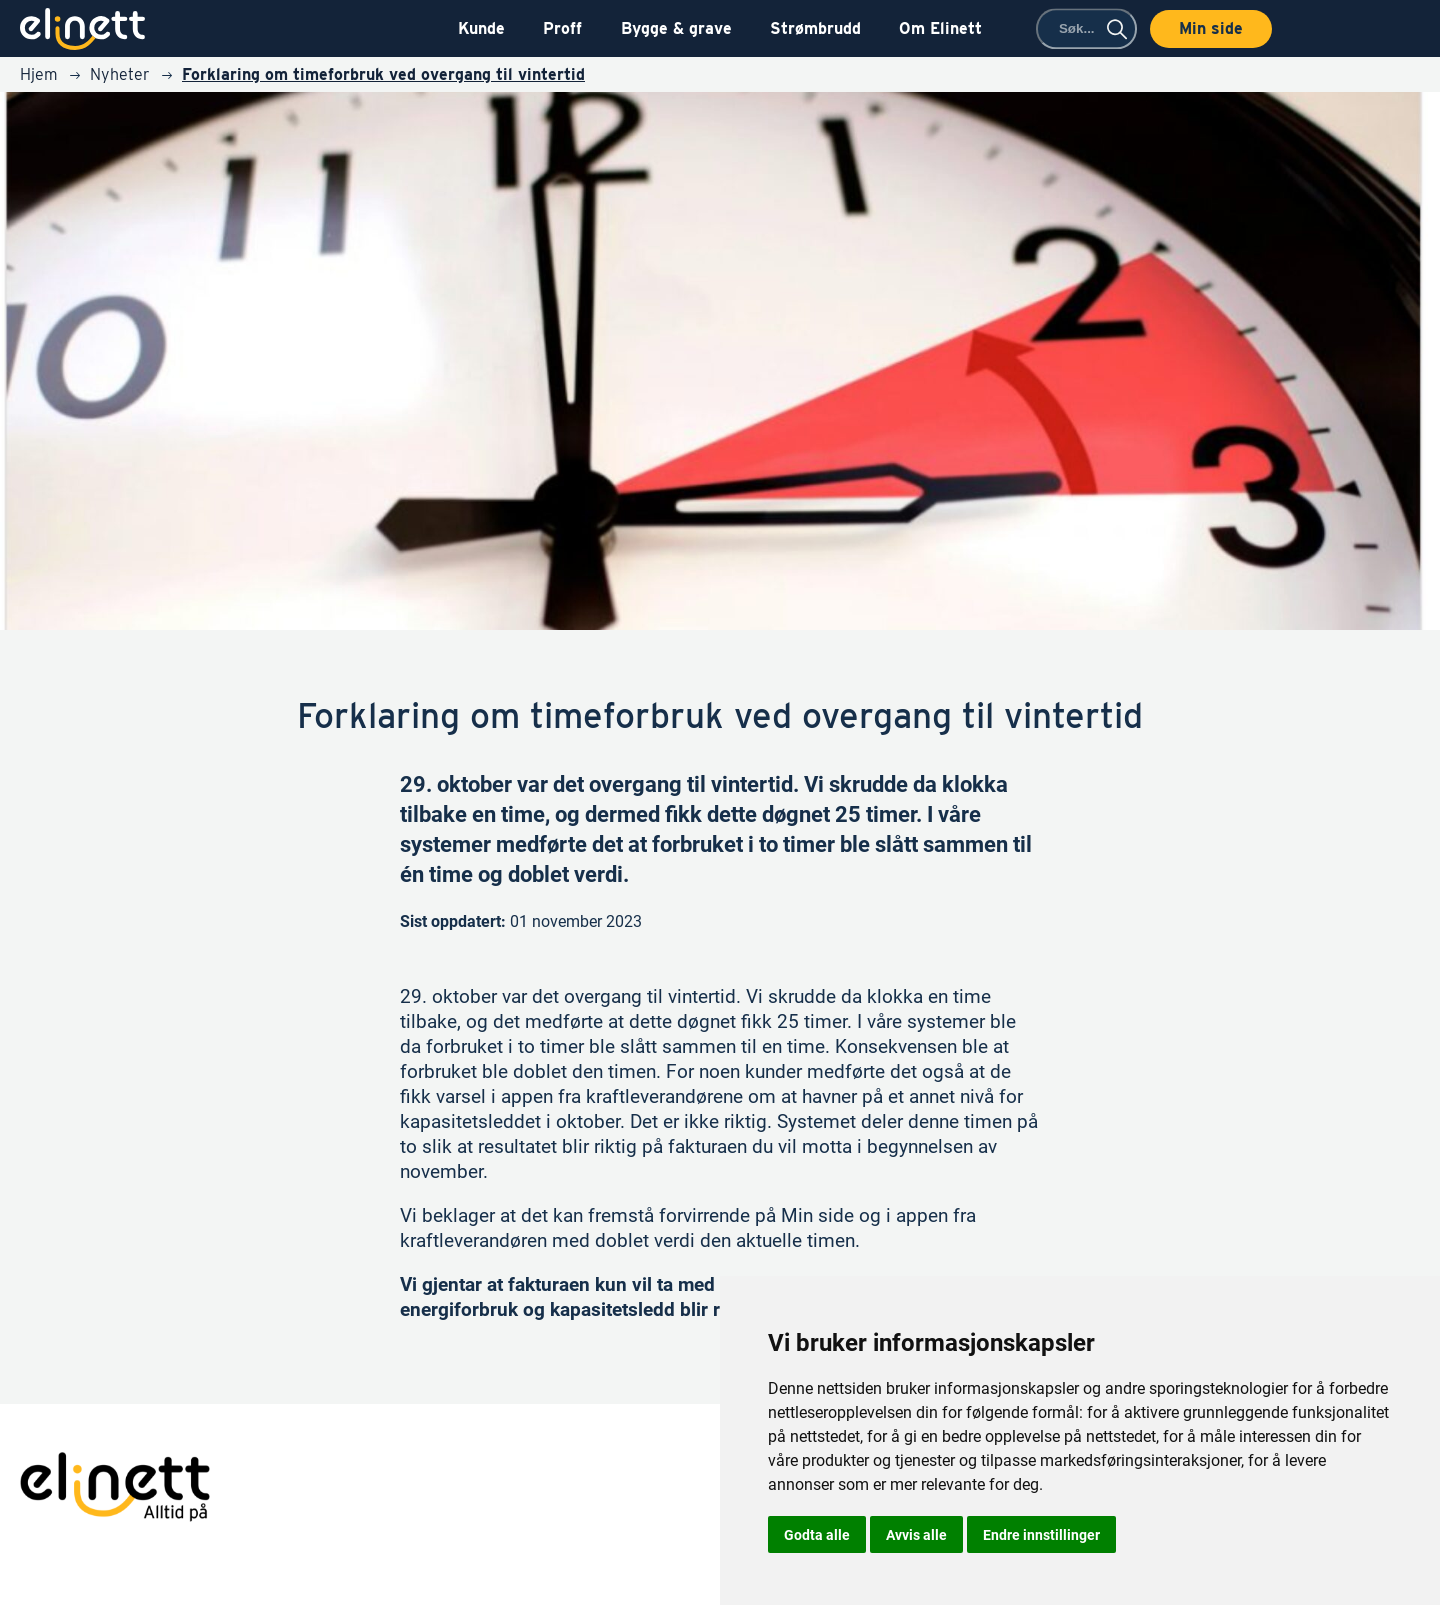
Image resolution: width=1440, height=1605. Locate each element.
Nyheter (120, 74)
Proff (562, 28)
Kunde (481, 28)
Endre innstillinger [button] (1041, 1534)
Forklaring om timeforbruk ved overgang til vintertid (383, 74)
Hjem (39, 74)
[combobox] (1086, 28)
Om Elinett (940, 28)
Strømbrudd (815, 28)
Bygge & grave (676, 28)
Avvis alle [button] (916, 1534)
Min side (1211, 28)
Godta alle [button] (817, 1534)
